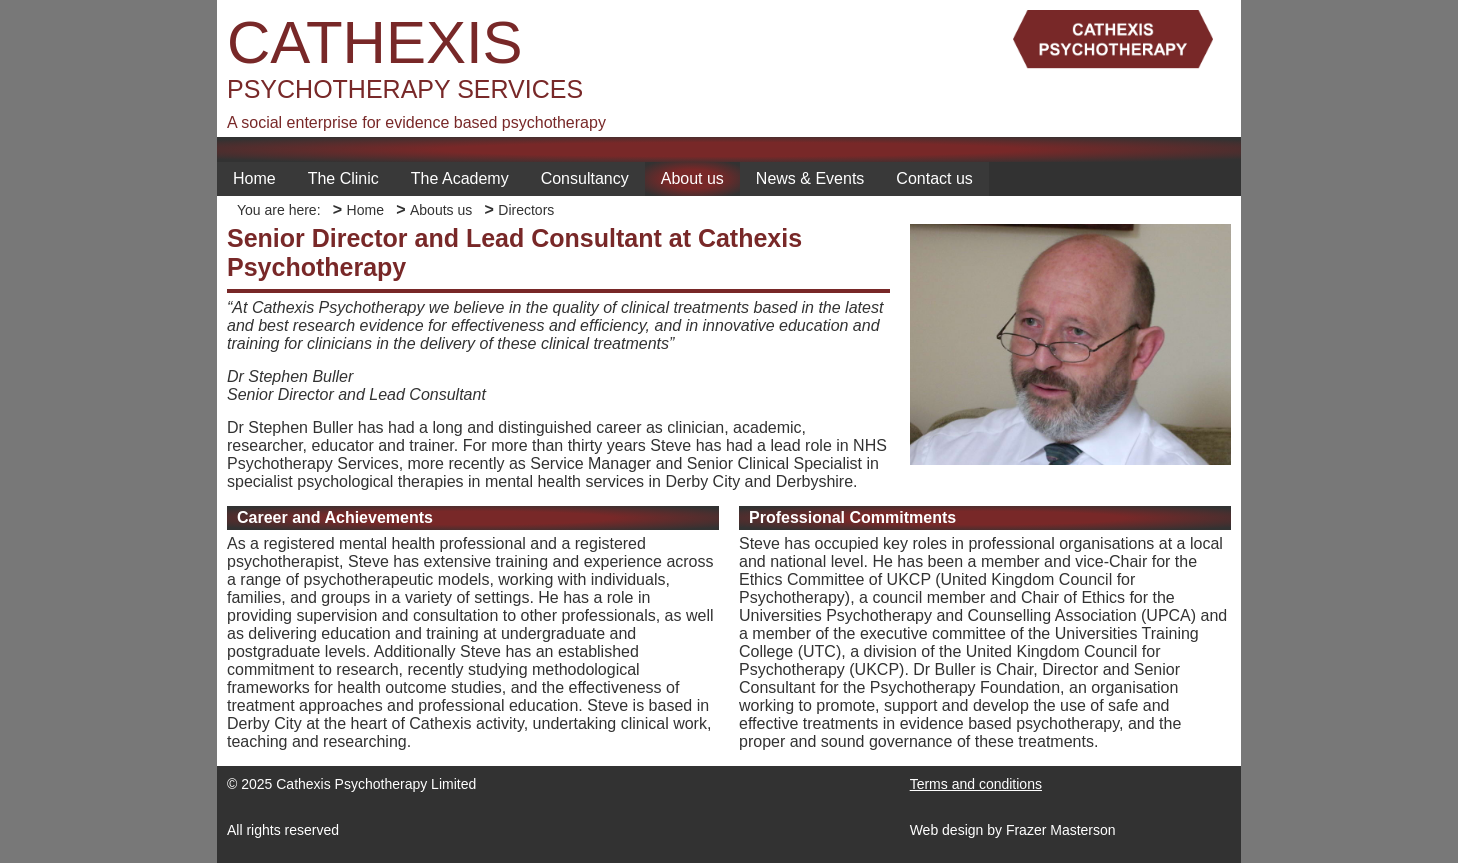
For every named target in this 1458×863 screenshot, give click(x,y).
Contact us (934, 178)
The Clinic (343, 178)
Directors (526, 210)
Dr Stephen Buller (290, 376)
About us (692, 178)
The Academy (460, 178)
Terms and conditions (976, 784)
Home (254, 178)
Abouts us (441, 210)
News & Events (810, 178)
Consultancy (585, 178)
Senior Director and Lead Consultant (356, 394)
